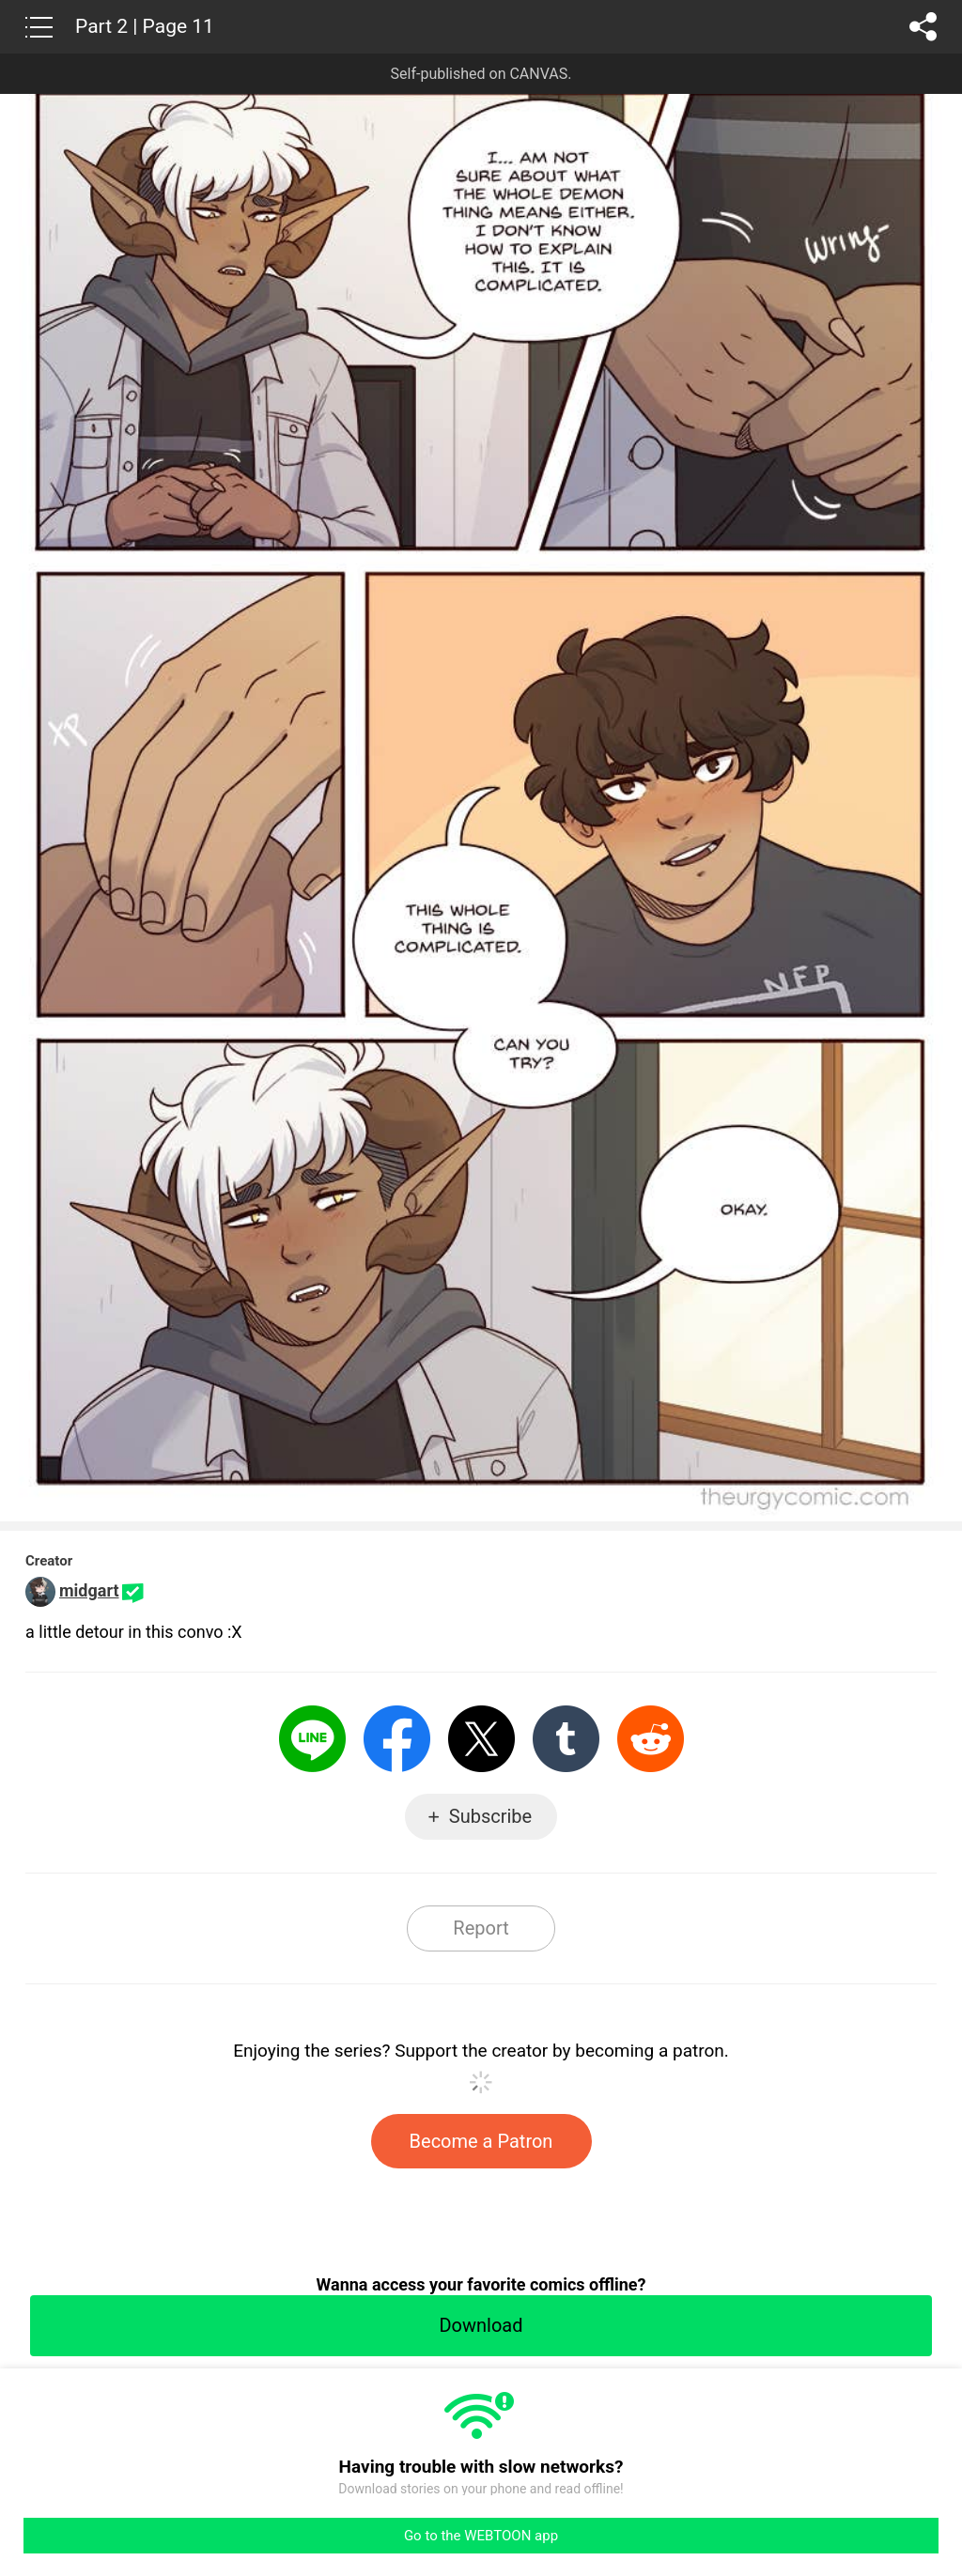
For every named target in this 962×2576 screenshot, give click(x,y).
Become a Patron (481, 2141)
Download (480, 2325)
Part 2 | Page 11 (144, 26)
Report (480, 1928)
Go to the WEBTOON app (481, 2535)
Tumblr (566, 1738)
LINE (312, 1738)
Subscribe (490, 1816)
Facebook (397, 1738)
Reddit (650, 1738)
